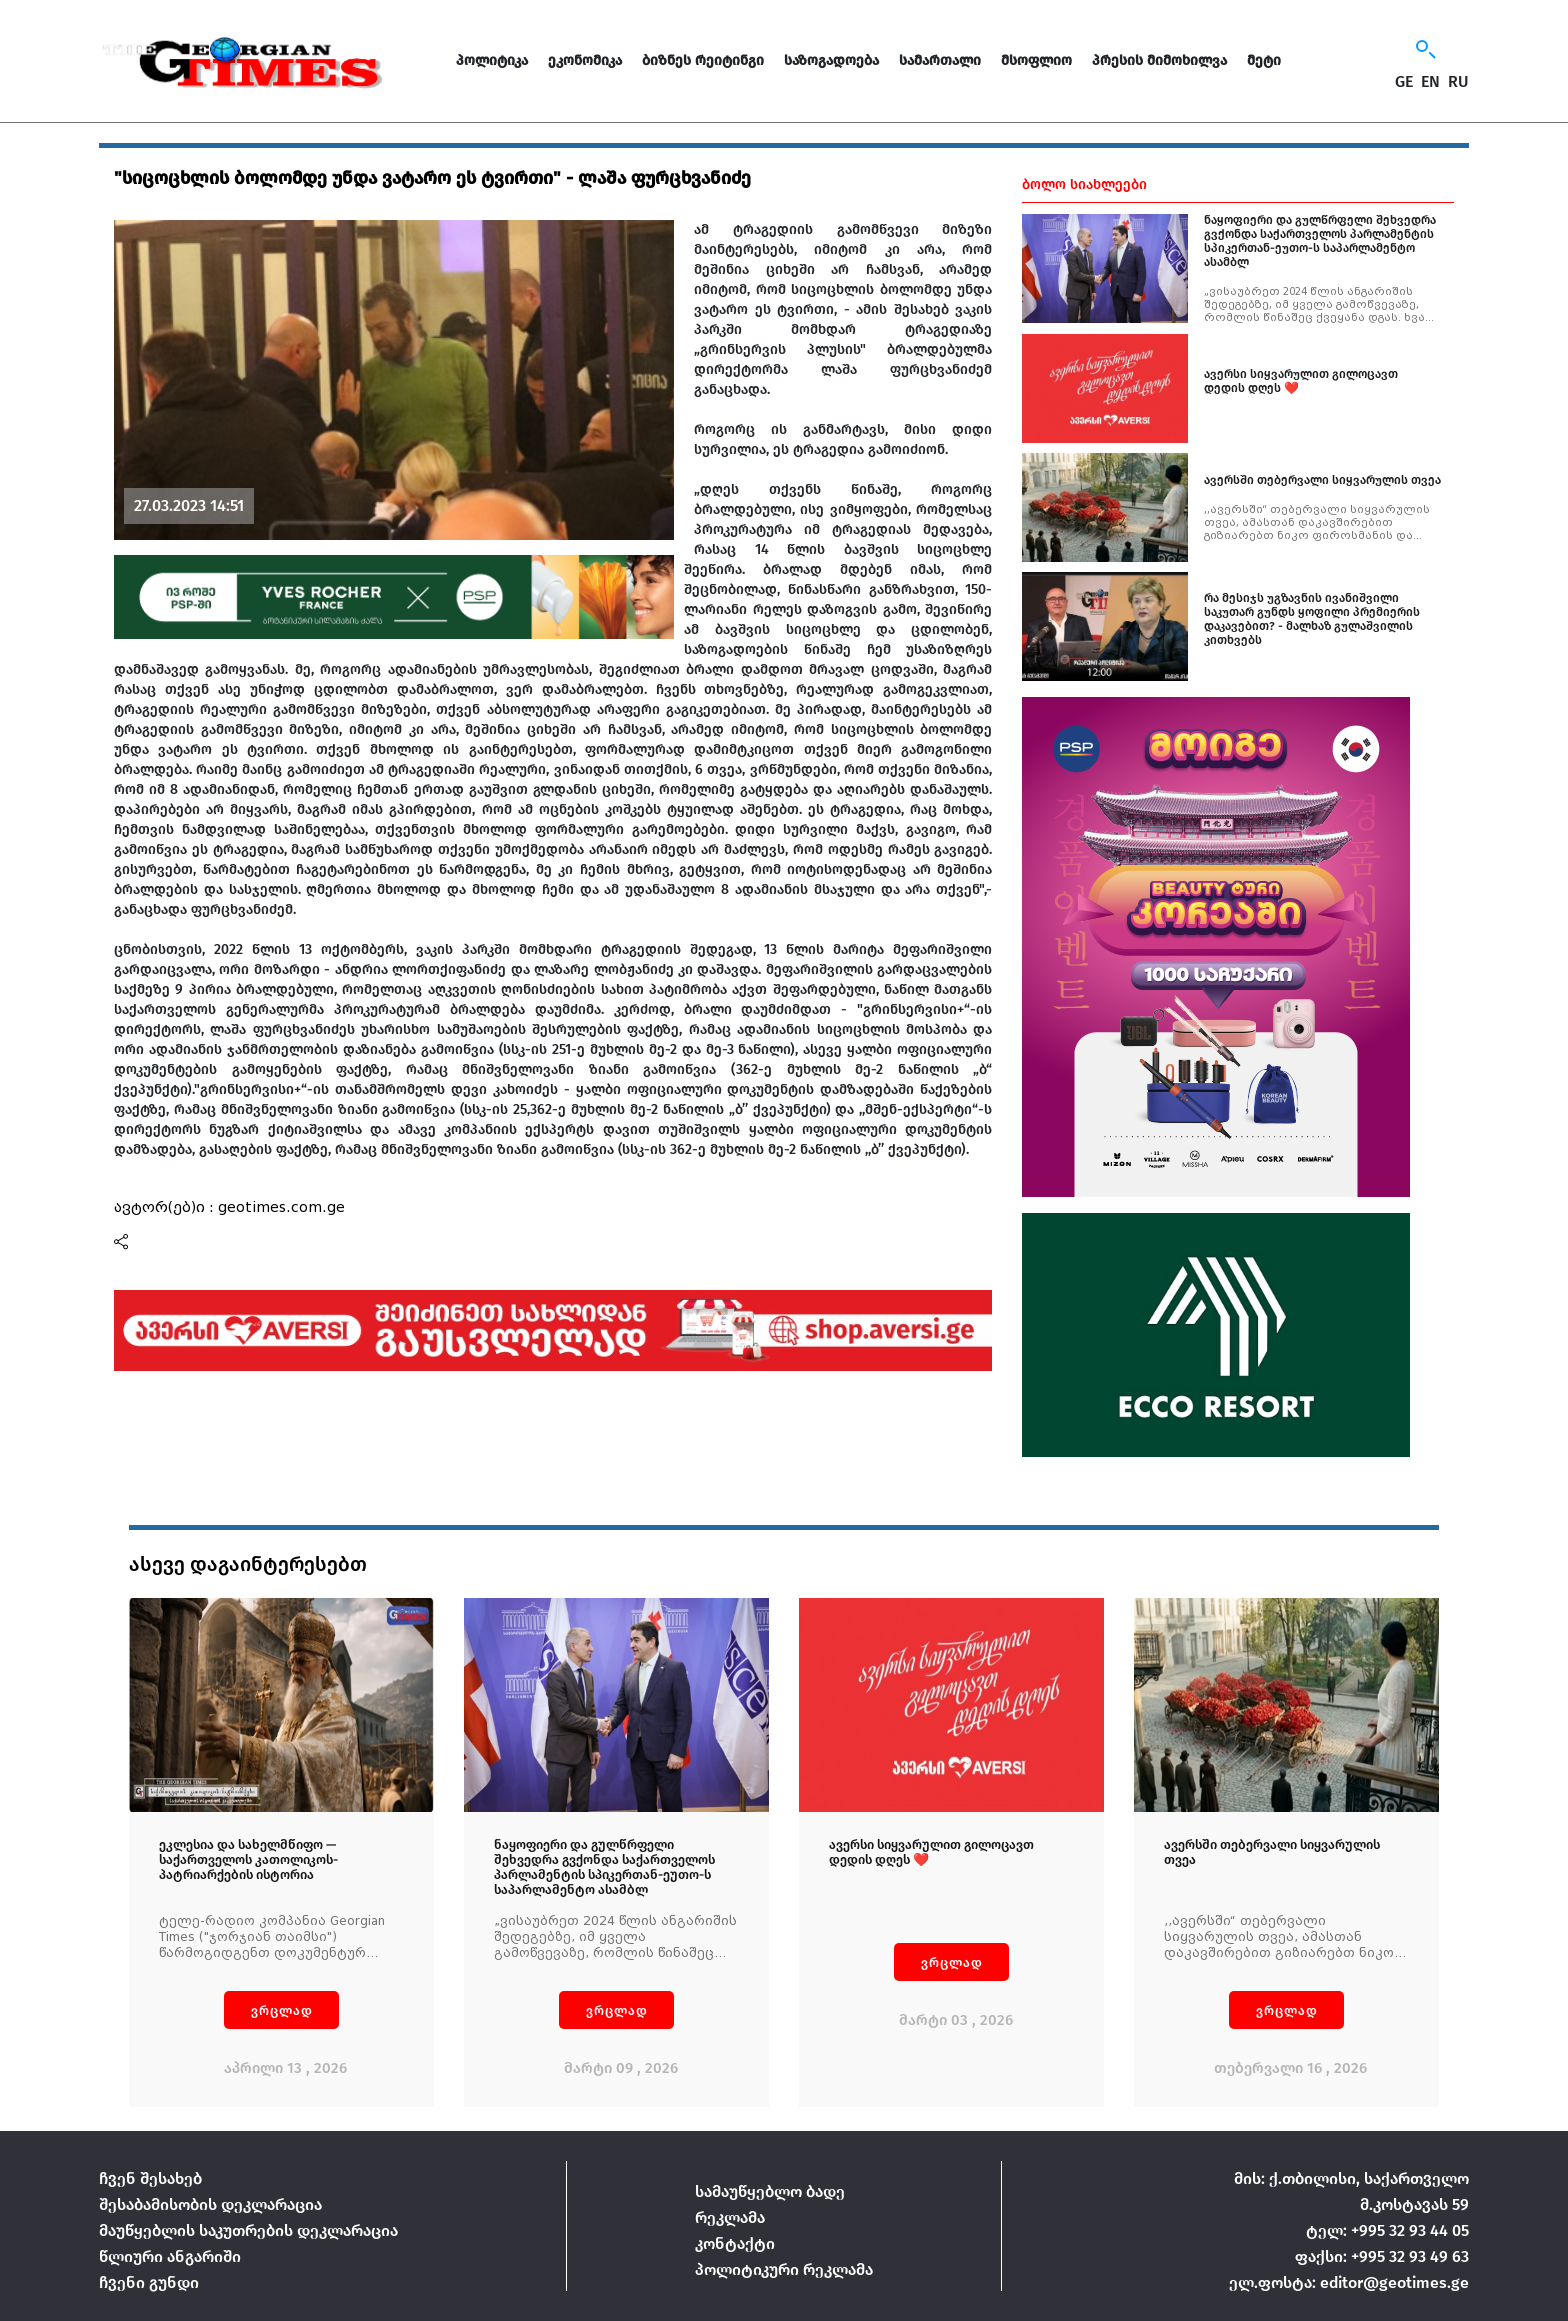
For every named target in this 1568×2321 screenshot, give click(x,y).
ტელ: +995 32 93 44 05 (1387, 2230)
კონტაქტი (735, 2243)
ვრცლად (282, 2010)
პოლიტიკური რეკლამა (784, 2269)
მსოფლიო (1036, 60)
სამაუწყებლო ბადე (770, 2191)
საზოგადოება (831, 60)
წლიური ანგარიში (170, 2256)
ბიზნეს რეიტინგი (703, 60)
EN (1430, 82)
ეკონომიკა (585, 60)
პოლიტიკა (492, 60)
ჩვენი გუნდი (149, 2282)
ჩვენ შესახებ (150, 2178)
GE (1404, 82)
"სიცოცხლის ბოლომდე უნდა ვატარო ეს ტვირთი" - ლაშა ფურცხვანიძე (432, 178)
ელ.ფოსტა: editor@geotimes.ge (1349, 2282)
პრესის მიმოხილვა (1159, 60)
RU (1458, 82)
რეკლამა (730, 2217)
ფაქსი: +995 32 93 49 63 (1382, 2256)
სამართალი (940, 60)
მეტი (1264, 60)
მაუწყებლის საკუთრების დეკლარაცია (248, 2230)
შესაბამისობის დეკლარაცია (210, 2204)
